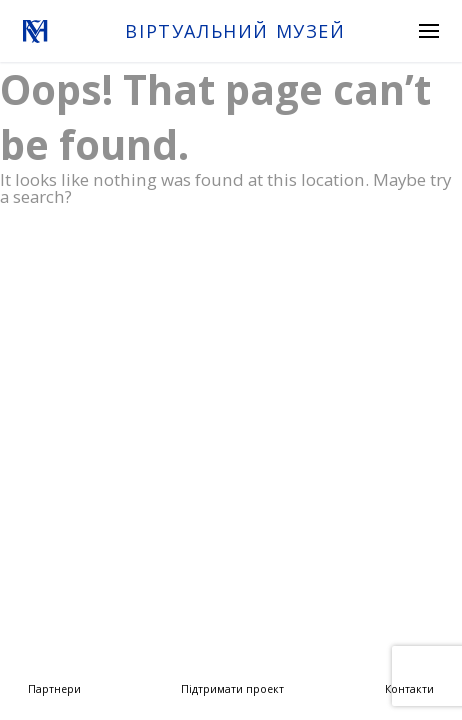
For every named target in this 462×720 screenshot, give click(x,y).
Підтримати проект (232, 689)
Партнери (54, 689)
